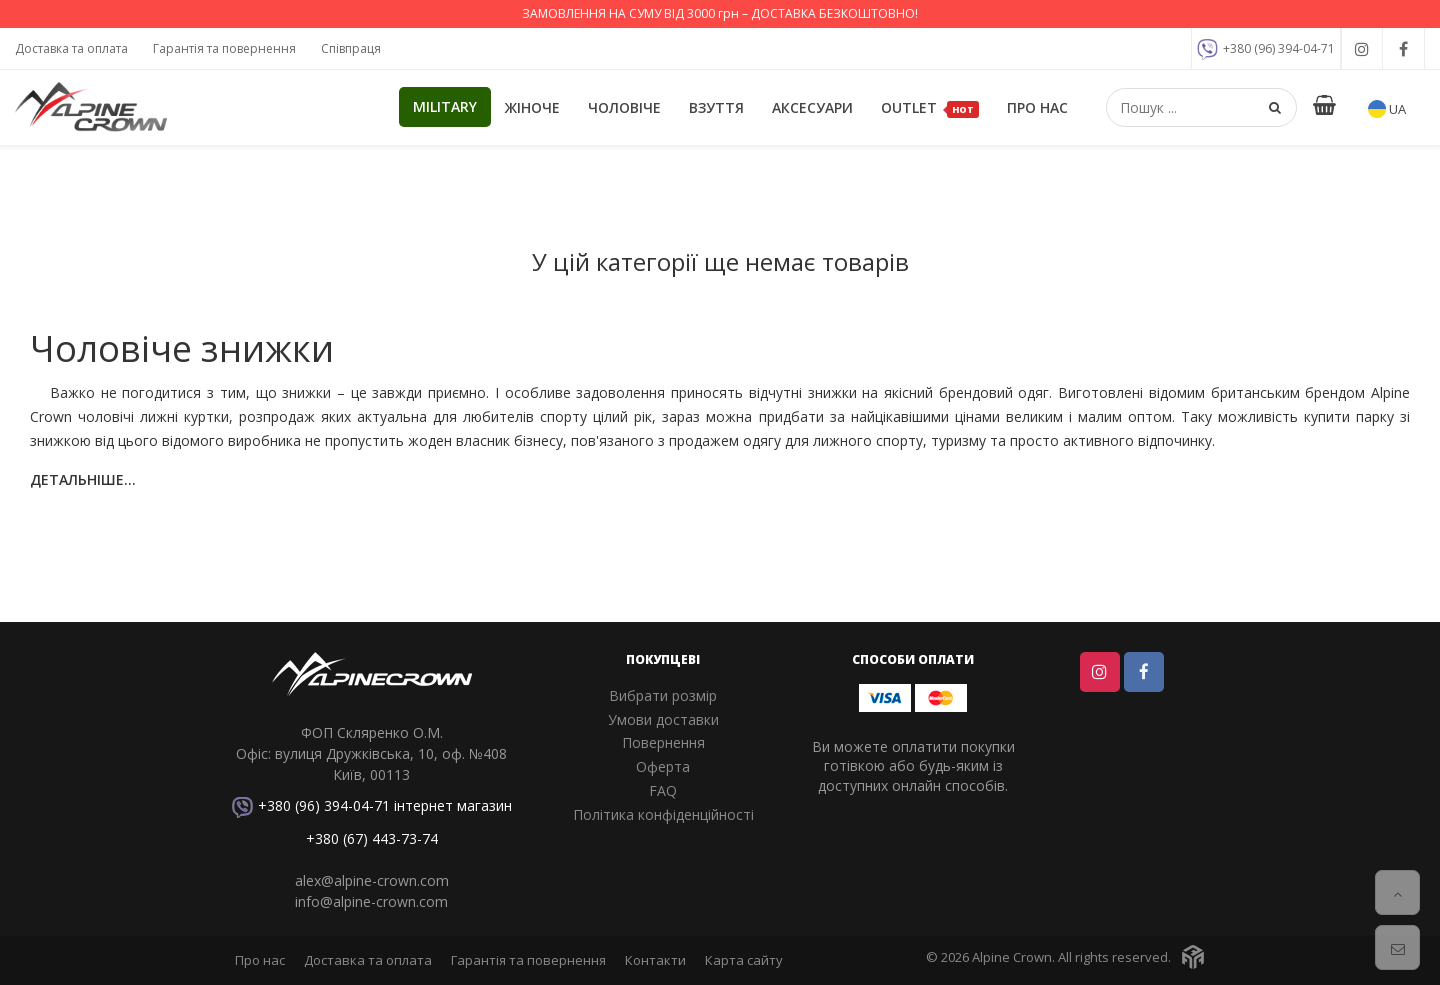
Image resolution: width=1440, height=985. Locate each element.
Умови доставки (663, 719)
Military (445, 106)
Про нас (1037, 107)
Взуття (716, 107)
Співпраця (351, 48)
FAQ (663, 790)
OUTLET (930, 108)
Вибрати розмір (663, 695)
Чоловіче (624, 107)
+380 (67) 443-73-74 (372, 838)
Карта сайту (744, 960)
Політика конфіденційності (663, 814)
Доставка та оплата (71, 48)
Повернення (663, 742)
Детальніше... (83, 479)
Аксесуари (812, 107)
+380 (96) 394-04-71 (1266, 49)
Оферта (663, 766)
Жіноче (532, 107)
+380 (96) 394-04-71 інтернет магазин (372, 807)
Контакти (655, 960)
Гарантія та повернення (224, 48)
